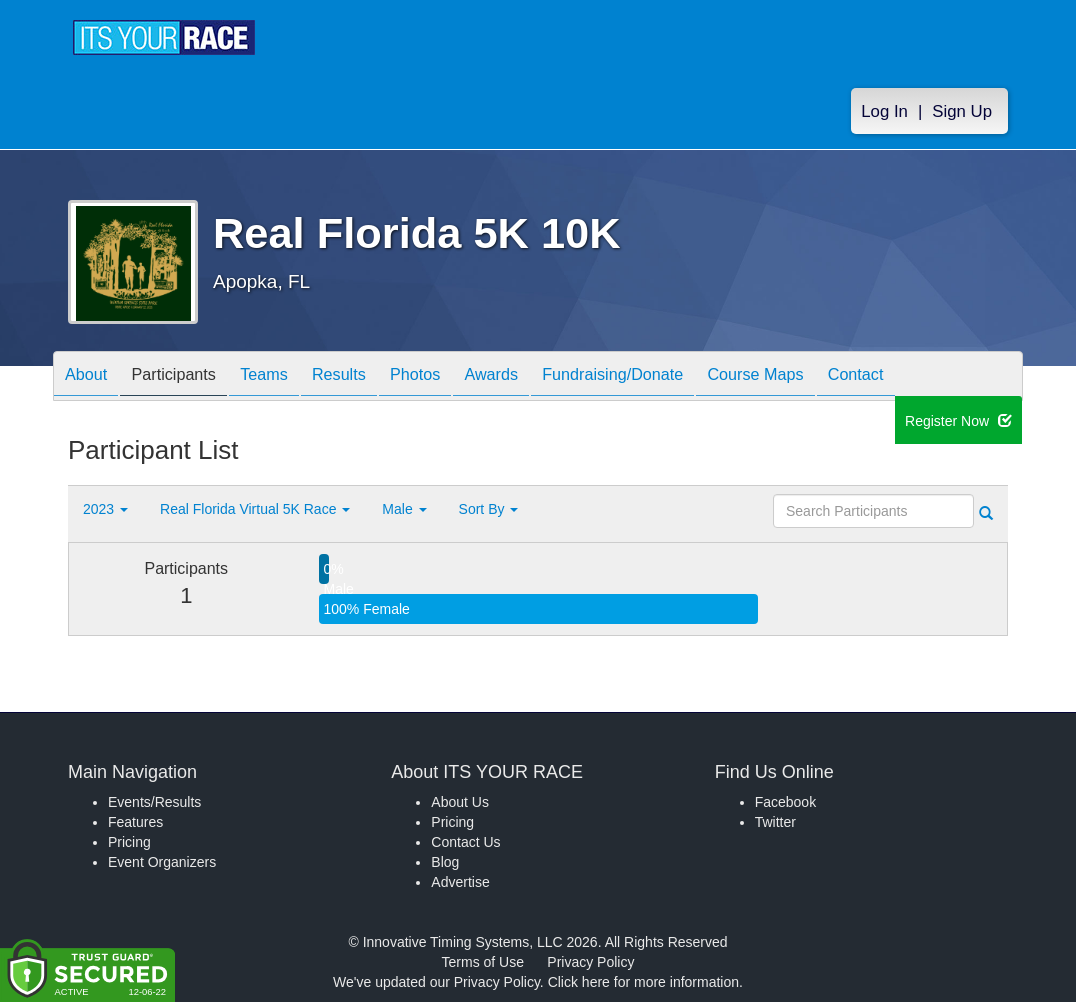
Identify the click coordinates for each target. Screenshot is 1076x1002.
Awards (546, 377)
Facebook (785, 802)
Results (374, 377)
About (91, 377)
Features (135, 822)
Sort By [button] (489, 509)
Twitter (775, 822)
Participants (189, 377)
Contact (945, 377)
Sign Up (962, 111)
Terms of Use (483, 962)
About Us (460, 802)
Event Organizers (162, 862)
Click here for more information (643, 982)
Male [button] (404, 509)
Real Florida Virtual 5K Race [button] (255, 509)
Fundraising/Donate (679, 377)
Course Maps (834, 377)
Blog (445, 862)
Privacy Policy (590, 962)
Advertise (460, 882)
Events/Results (154, 802)
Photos (460, 377)
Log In (884, 111)
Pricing (129, 842)
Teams (289, 377)
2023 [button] (105, 509)
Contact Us (465, 842)
